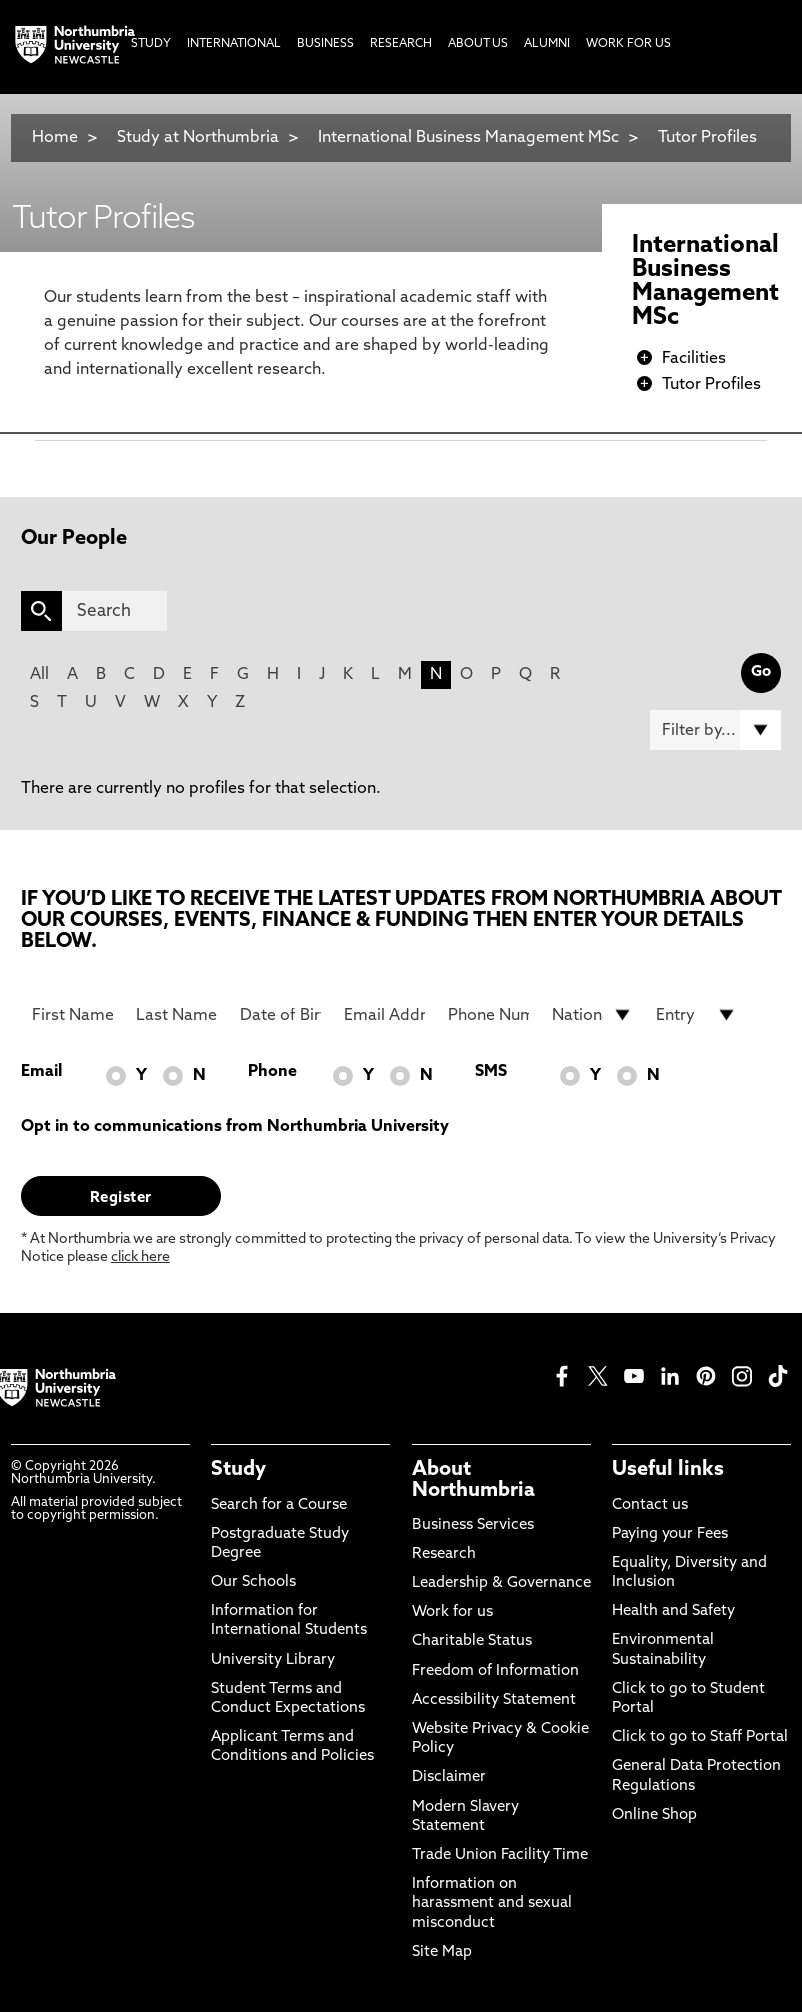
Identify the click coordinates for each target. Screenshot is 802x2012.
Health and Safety (673, 1611)
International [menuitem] (234, 44)
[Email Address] (384, 1015)
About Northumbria (473, 1480)
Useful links (668, 1470)
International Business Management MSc (468, 138)
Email (41, 1072)
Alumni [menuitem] (547, 44)
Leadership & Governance (501, 1583)
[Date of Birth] (280, 1015)
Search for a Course (279, 1505)
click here (140, 1257)
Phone (272, 1072)
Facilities (694, 359)
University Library (273, 1660)
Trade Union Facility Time (500, 1855)
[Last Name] (176, 1015)
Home (55, 138)
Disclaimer (449, 1777)
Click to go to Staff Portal (700, 1737)
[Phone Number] (488, 1015)
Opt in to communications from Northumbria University (235, 1127)
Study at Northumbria (198, 138)
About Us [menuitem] (478, 44)
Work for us (452, 1612)
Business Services (473, 1525)
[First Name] (72, 1015)
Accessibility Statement (494, 1700)
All (39, 675)
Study (238, 1470)
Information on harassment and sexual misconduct (492, 1903)
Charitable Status (472, 1641)
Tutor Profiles (707, 138)
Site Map (442, 1952)
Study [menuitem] (151, 44)
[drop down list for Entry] (696, 1015)
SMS (491, 1072)
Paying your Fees (670, 1534)
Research (444, 1554)
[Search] (114, 611)
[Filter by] (715, 730)
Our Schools (253, 1582)
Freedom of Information (495, 1671)
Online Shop (654, 1815)
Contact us (650, 1505)
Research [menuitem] (401, 44)
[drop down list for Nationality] (592, 1015)
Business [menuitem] (325, 44)
